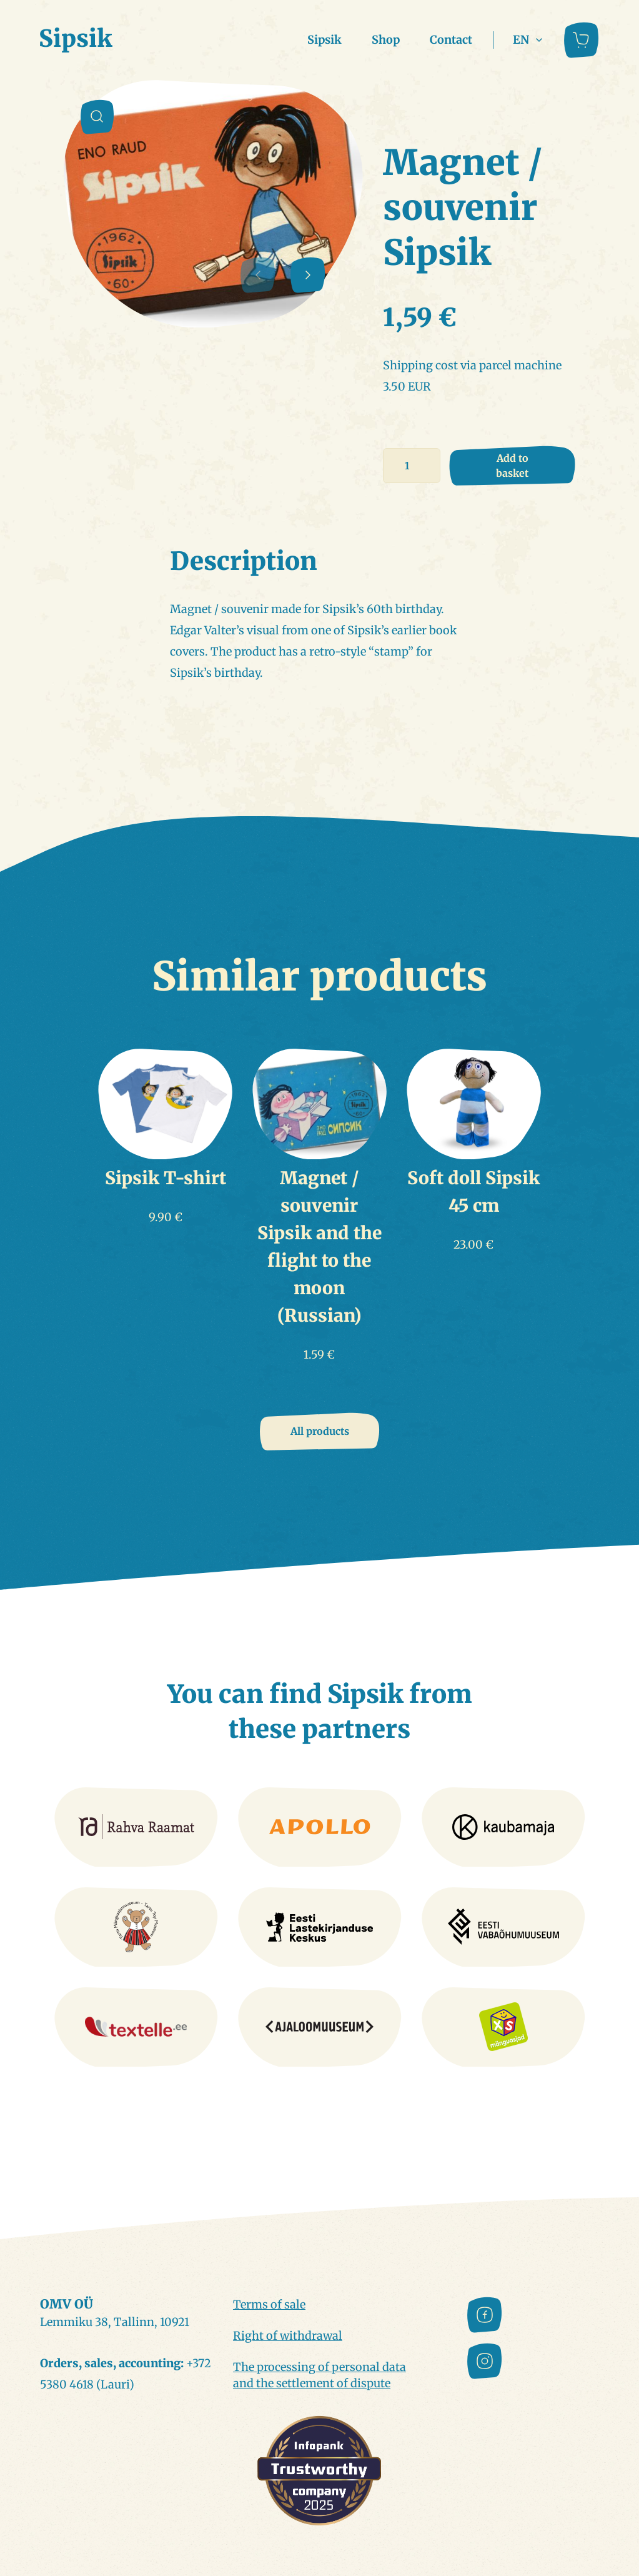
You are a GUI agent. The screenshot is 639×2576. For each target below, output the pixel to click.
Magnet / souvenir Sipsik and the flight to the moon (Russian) (319, 1247)
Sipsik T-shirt (165, 1178)
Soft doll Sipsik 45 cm (473, 1192)
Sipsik (324, 39)
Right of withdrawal (287, 2336)
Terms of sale (269, 2304)
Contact (451, 39)
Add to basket (512, 465)
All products (319, 1431)
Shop (386, 39)
